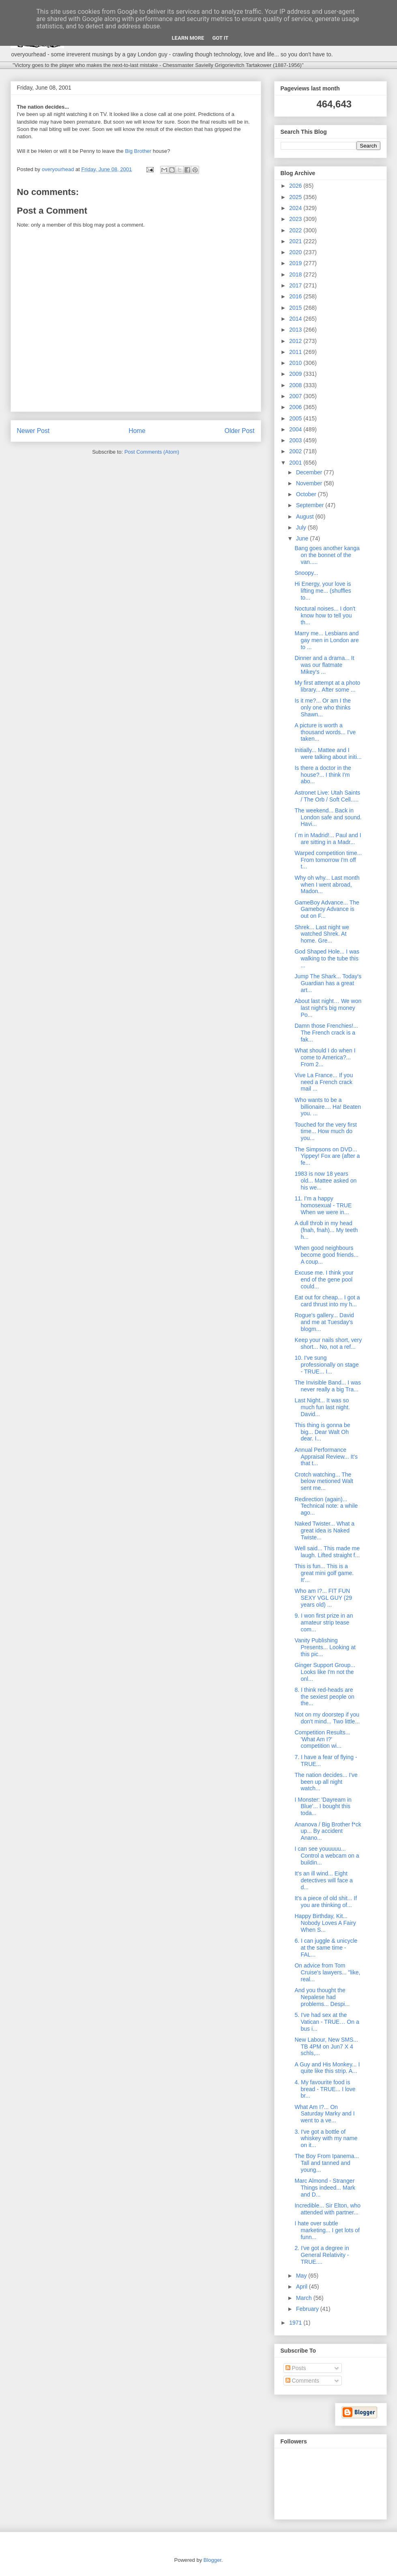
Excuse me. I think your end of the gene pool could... (324, 1279)
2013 (296, 329)
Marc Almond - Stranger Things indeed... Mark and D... (324, 2187)
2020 (296, 252)
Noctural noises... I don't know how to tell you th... (324, 615)
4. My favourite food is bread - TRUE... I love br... (324, 2089)
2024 (296, 208)
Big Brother (138, 151)
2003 (296, 440)
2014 (296, 318)
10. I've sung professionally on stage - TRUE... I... (326, 1364)
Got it (220, 38)
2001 (296, 462)
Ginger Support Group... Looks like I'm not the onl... (324, 1672)
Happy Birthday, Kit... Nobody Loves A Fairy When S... (325, 1923)
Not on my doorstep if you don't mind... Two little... (327, 1718)
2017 (296, 285)
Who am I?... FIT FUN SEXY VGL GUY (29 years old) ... (323, 1598)
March (304, 2298)
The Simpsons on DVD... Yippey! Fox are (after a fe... (327, 1156)
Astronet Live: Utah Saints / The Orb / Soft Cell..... (327, 796)
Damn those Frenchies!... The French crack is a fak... (326, 1032)
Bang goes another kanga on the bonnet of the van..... (326, 555)
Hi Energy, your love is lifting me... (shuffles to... (322, 591)
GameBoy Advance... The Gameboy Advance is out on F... (326, 909)
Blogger (212, 2560)
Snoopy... (306, 573)
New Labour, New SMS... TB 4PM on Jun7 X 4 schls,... (326, 2046)
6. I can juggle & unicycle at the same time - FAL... (325, 1947)
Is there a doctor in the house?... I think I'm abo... (322, 775)
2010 (296, 363)
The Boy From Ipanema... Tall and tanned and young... (326, 2163)
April (302, 2286)
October (307, 494)
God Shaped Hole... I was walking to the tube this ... (326, 958)
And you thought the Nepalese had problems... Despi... (322, 1997)
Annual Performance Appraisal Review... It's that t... (325, 1457)
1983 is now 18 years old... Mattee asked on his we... (325, 1180)
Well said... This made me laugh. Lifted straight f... (327, 1551)
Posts (295, 2368)
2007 (296, 396)
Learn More (188, 38)
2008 (296, 385)
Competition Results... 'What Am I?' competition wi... (322, 1739)
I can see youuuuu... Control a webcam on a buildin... (326, 1855)
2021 (296, 241)
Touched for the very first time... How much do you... (325, 1131)
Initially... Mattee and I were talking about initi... (327, 753)
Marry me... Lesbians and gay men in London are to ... (326, 640)
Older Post (240, 430)
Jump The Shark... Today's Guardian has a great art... (327, 983)
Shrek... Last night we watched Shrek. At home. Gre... (321, 934)
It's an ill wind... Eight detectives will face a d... (323, 1880)
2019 (296, 263)
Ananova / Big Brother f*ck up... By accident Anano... (327, 1831)
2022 (296, 230)
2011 (296, 352)
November (310, 483)
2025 (296, 197)
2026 (296, 185)
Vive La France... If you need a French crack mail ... (323, 1082)
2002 (296, 451)
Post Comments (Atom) (151, 452)
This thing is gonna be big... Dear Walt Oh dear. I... (322, 1432)
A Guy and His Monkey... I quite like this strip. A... (327, 2068)
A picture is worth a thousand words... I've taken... (325, 732)
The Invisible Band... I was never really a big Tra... (327, 1386)
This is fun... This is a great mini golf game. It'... (324, 1573)
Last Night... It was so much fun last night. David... (322, 1407)
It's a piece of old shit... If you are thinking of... (325, 1901)
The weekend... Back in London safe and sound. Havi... (327, 817)
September (310, 505)
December (310, 472)
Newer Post (33, 430)
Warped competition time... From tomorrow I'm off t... (328, 860)
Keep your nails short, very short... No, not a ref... (328, 1343)
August (305, 516)
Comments (302, 2380)
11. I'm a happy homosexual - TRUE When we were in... (323, 1205)
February (308, 2309)
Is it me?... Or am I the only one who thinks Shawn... (322, 707)
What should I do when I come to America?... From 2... (324, 1057)
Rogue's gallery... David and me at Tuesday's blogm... (324, 1322)
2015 (296, 307)
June (303, 538)
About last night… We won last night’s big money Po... (327, 1008)
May (302, 2275)
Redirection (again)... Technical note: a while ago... (326, 1506)
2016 (296, 296)
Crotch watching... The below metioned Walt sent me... (323, 1481)
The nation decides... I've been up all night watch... (325, 1782)
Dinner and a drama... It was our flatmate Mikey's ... (324, 665)
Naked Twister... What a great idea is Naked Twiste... (324, 1530)
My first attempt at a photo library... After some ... (327, 686)
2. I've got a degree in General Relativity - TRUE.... (321, 2255)
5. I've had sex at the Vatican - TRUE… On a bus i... (326, 2022)
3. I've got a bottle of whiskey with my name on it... (325, 2138)
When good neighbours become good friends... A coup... (326, 1255)
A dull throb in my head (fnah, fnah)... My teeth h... (326, 1230)
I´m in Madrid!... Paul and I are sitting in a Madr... (327, 838)
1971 (296, 2322)
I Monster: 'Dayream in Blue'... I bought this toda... (322, 1806)
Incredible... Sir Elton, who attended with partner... (327, 2209)
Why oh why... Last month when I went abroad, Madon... (326, 884)
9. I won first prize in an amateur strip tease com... (323, 1622)
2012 (296, 341)
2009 (296, 374)
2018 (296, 274)
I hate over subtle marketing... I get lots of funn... (327, 2230)
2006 (296, 407)
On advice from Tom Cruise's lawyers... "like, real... (327, 1972)
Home (137, 430)
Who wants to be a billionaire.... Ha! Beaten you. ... (327, 1107)
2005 (296, 418)
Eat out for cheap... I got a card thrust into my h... (327, 1300)
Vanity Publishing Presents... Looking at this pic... (324, 1647)
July (302, 527)
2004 (296, 429)
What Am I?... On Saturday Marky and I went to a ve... (324, 2114)
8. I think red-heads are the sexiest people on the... (324, 1697)
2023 (296, 219)
